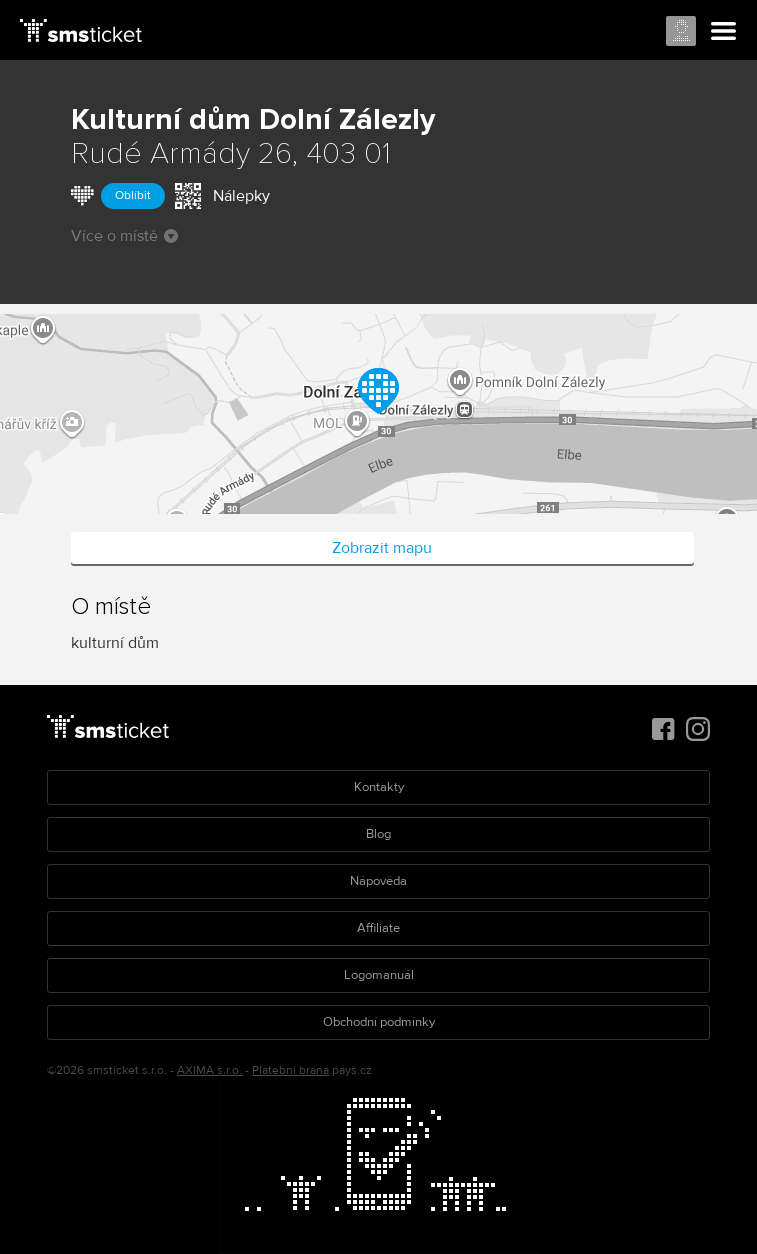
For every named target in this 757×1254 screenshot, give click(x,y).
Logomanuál (379, 975)
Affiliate (378, 928)
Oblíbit (133, 195)
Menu (724, 32)
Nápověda (378, 881)
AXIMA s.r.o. (209, 1070)
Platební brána (290, 1070)
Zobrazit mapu (382, 548)
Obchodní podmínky (379, 1022)
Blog (378, 834)
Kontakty (379, 787)
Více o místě (124, 236)
